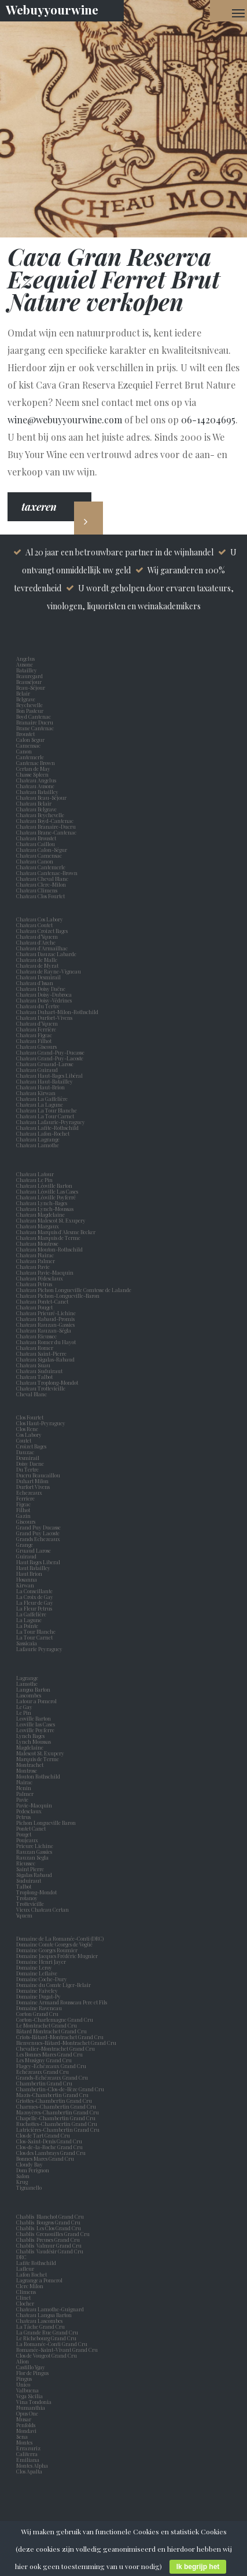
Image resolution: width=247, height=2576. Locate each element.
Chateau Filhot (33, 1040)
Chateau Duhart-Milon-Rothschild (57, 1011)
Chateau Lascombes (39, 2320)
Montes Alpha (32, 2465)
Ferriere (26, 1498)
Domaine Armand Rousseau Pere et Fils (61, 2002)
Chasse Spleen (32, 774)
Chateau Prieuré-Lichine (46, 1312)
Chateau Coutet (34, 924)
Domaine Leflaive (36, 1973)
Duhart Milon (33, 1480)
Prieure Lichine (36, 1845)
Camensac (29, 745)
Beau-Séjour (30, 687)
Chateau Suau (33, 1365)
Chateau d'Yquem (37, 1023)
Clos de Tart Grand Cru (43, 2135)
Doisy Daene (31, 1463)
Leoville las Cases (36, 1724)
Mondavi (27, 2430)
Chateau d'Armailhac (42, 948)
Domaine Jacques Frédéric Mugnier (57, 1955)
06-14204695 (208, 420)
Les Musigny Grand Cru (44, 2060)
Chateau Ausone (35, 785)
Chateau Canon (34, 861)
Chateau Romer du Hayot (46, 1341)
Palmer (26, 1793)
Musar (25, 2419)
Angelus (25, 658)
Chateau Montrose (37, 1243)
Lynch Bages (30, 1735)
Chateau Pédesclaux (39, 1278)
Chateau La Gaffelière (42, 1098)
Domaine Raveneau (39, 2007)
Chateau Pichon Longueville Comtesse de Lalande (73, 1289)
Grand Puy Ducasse (39, 1527)
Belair (23, 693)
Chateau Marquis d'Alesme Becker (55, 1231)
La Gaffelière (31, 1614)
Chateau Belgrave (37, 809)
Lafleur (26, 2268)
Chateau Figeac (34, 1034)
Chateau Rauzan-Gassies (45, 1324)
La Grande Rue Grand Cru (47, 2332)
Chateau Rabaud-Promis (45, 1318)
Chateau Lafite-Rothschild (47, 1127)
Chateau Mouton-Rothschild (49, 1249)
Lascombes (29, 1695)
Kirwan (26, 1585)
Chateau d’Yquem (37, 936)
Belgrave (27, 699)
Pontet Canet (32, 1828)
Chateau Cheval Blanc (42, 878)
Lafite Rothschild (36, 2262)
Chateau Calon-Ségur (41, 849)
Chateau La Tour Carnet (45, 1116)
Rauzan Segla (33, 1857)
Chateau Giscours (36, 1046)
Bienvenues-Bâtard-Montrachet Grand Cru (66, 2042)
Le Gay (25, 1706)
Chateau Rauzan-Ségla (43, 1330)
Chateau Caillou (35, 843)
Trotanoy (28, 1897)
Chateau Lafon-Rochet (42, 1133)
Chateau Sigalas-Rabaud (45, 1359)
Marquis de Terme (38, 1758)
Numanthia (30, 2407)
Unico (24, 2384)
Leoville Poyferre (35, 1729)
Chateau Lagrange (38, 1139)
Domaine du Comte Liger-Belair (53, 1984)
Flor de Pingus (33, 2372)
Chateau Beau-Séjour (41, 797)
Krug (22, 2181)
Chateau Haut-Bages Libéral (49, 1075)
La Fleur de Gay (36, 1602)
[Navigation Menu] (238, 13)
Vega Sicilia (30, 2395)
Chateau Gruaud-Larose (44, 1063)
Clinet (24, 2297)
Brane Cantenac (36, 727)
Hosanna (27, 1579)
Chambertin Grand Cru (44, 2083)
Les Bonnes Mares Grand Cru (49, 2054)
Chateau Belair (33, 803)
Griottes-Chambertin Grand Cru (54, 2100)
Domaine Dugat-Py (39, 1996)
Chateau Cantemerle (41, 866)
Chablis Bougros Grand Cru (48, 2222)
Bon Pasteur (31, 710)
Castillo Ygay (30, 2366)
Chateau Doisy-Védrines (44, 1000)
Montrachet (31, 1764)
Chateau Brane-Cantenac (46, 832)
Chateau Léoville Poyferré (46, 1197)
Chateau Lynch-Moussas (44, 1208)
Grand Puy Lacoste (39, 1532)
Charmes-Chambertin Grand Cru (56, 2106)
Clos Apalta (29, 2471)
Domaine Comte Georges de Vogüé (54, 1944)
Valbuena (28, 2390)
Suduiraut (29, 1880)
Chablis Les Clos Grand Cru (48, 2227)
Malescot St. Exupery (41, 1753)
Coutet (25, 1440)
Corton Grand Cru (37, 2013)
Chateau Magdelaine (40, 1214)
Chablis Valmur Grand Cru (49, 2245)
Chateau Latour (35, 1173)
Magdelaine (29, 1747)
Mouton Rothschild (39, 1776)
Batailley (27, 670)
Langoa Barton (34, 1689)
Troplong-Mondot (37, 1892)
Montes (24, 2442)
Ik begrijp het (198, 2567)
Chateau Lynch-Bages (41, 1202)
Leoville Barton (34, 1718)
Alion (23, 2361)
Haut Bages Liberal (39, 1561)
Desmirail (29, 1457)
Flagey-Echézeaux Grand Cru (51, 2065)
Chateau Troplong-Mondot (47, 1382)
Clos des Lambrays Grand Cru (51, 2152)
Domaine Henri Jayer (41, 1961)
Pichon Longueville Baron (47, 1822)
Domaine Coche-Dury (42, 1978)
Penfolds (25, 2424)
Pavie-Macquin (34, 1805)
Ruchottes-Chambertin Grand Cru (56, 2123)
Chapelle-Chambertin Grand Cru (55, 2117)
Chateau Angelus (36, 780)
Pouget (25, 1834)
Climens (27, 2291)
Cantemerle (31, 756)
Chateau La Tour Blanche (46, 1110)
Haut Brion (30, 1573)
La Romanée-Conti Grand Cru (51, 2343)
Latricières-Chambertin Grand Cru (57, 2129)
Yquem (24, 1915)
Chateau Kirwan (36, 1092)
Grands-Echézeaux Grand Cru (52, 2077)
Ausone (24, 664)
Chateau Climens (36, 890)
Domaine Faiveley (37, 1990)
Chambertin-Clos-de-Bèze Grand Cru (60, 2088)
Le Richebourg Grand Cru (46, 2337)
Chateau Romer (34, 1347)
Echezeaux (30, 1492)
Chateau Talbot (34, 1376)
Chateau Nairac (35, 1255)
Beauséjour (29, 681)
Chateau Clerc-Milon (41, 884)
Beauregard (30, 675)
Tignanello (29, 2187)
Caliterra (27, 2453)
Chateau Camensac (39, 855)
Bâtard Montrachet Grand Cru (51, 2031)
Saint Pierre (31, 1868)
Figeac (23, 1504)
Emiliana (27, 2459)
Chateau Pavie (33, 1266)
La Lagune (30, 1619)
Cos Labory (30, 1434)
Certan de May (34, 768)
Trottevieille (30, 1903)
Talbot (25, 1886)
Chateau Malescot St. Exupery (51, 1220)
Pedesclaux (30, 1810)
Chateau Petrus (35, 1283)
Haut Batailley (34, 1567)
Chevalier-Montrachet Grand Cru (55, 2048)
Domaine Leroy (34, 1967)
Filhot (23, 1509)
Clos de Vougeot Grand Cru (46, 2355)
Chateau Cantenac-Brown (47, 872)
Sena (22, 2436)
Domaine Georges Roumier (47, 1949)
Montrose (27, 1770)
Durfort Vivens (34, 1486)
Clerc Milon (31, 2285)
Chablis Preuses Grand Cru (48, 2239)
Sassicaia (27, 1643)
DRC (21, 2256)
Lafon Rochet (31, 2274)
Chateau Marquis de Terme (48, 1237)
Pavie (22, 1799)
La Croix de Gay (36, 1596)
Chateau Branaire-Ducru (46, 826)
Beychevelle (30, 704)
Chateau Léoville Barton (44, 1185)
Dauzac (25, 1451)
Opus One (28, 2413)
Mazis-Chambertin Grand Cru (52, 2094)
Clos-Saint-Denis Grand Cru (49, 2141)
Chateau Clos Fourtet (40, 895)
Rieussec (27, 1863)
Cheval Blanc (31, 1394)
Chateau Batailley (37, 791)
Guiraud (27, 1556)
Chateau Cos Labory (39, 919)
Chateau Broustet (36, 838)
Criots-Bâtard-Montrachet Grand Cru (60, 2036)
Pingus (24, 2378)
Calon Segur (31, 739)
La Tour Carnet (35, 1637)
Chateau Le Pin (35, 1179)
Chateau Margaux (38, 1226)
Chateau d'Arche (36, 942)
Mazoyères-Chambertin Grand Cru (57, 2112)
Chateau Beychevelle (40, 814)
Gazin (24, 1515)
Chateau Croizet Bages (42, 930)
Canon (24, 751)
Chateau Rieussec (36, 1336)
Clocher (26, 2303)
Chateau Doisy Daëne (40, 988)
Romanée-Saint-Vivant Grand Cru (57, 2349)
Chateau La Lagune (39, 1104)
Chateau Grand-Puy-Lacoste (49, 1058)
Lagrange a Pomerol (40, 2280)
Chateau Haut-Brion (40, 1087)
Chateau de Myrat (37, 965)
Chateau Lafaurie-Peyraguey (50, 1121)
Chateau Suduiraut (39, 1370)
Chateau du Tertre (38, 1005)
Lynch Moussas (34, 1741)
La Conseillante (35, 1590)
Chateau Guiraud (37, 1069)
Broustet (26, 733)
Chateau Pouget (34, 1307)
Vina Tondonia (33, 2401)
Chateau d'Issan (34, 982)
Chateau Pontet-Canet (42, 1301)
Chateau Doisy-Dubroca (44, 994)
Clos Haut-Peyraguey (40, 1422)
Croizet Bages (32, 1446)
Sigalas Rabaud (35, 1874)
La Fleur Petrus (35, 1608)
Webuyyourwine (52, 9)
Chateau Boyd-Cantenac (44, 820)
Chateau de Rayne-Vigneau (48, 971)
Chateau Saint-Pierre (41, 1353)
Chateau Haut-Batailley (44, 1081)
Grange (25, 1544)
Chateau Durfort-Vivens (44, 1017)
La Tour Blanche (37, 1631)
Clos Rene (28, 1428)
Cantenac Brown (36, 762)
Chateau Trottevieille (40, 1388)
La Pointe (28, 1625)
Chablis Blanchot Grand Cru (50, 2216)
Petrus (24, 1816)
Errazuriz (28, 2448)
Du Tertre (28, 1469)
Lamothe (28, 1683)
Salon (23, 2175)
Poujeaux (28, 1839)
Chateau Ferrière (36, 1029)
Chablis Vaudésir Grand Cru (49, 2251)
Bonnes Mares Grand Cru (45, 2158)
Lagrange (28, 1677)
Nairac (25, 1782)
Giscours (27, 1521)
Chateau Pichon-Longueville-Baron (57, 1295)
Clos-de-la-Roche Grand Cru (49, 2146)
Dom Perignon (32, 2170)
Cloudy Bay (29, 2164)
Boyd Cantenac (34, 716)
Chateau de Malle (36, 959)
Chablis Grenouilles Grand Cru (53, 2233)
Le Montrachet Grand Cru (46, 2025)
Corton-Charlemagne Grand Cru (54, 2019)
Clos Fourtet (29, 1417)
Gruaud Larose (34, 1550)
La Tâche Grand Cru (40, 2326)
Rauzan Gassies (35, 1851)
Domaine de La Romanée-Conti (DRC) (60, 1938)
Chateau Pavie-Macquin (45, 1272)
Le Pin (25, 1712)
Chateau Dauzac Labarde (46, 953)
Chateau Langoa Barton (44, 2314)
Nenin (23, 1787)
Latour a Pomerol (37, 1700)
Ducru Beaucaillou (38, 1475)
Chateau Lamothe (37, 1144)
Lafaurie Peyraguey (40, 1648)
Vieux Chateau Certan (43, 1909)
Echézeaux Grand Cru (42, 2071)
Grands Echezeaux (39, 1538)
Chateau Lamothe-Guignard (50, 2309)
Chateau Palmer (35, 1260)
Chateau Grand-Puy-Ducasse (50, 1052)
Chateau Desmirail (38, 977)
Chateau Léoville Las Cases (47, 1191)
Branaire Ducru (36, 722)
